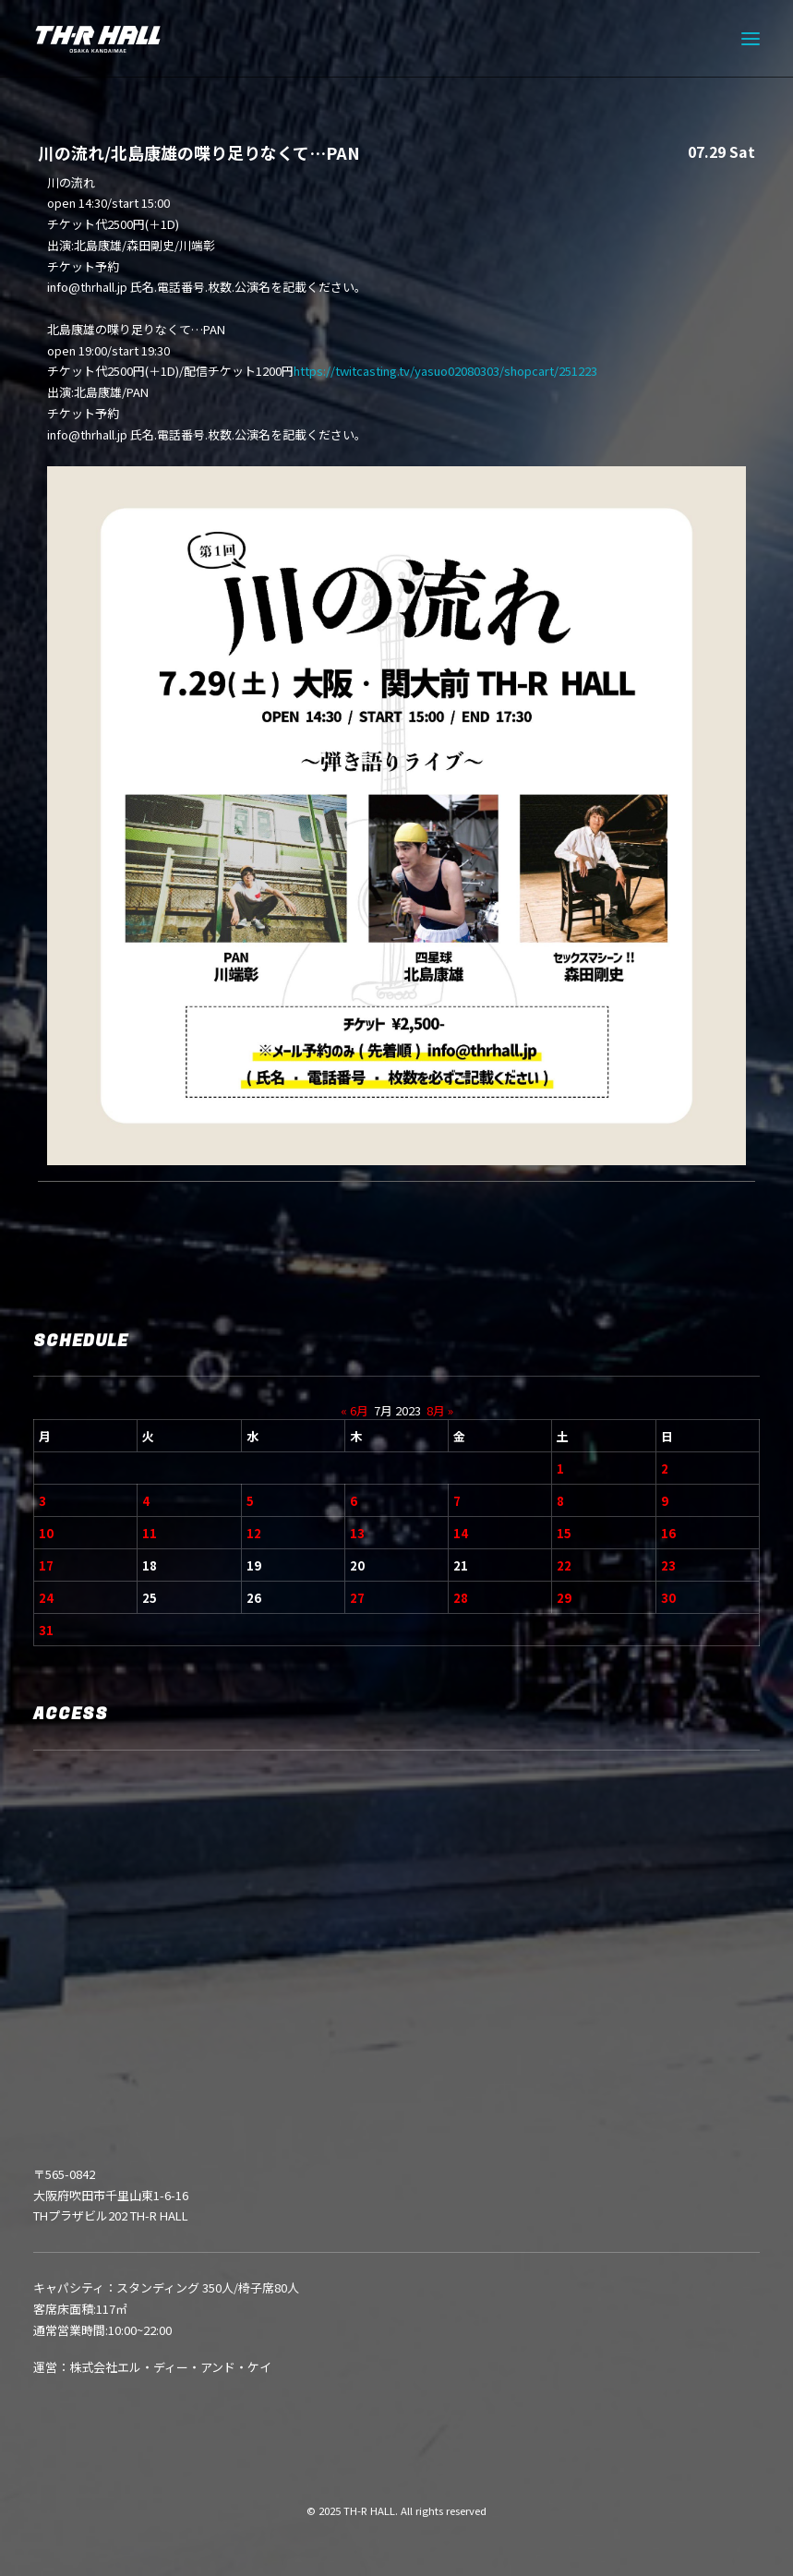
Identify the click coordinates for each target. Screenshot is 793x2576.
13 (357, 1533)
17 (46, 1565)
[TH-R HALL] (97, 39)
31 (46, 1630)
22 (564, 1565)
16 (668, 1533)
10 (46, 1533)
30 (668, 1598)
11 (149, 1533)
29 (564, 1598)
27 (357, 1598)
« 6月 (354, 1410)
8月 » (440, 1410)
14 (460, 1533)
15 (564, 1533)
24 (46, 1598)
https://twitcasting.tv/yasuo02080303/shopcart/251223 (445, 370)
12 (253, 1533)
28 (460, 1598)
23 (668, 1565)
